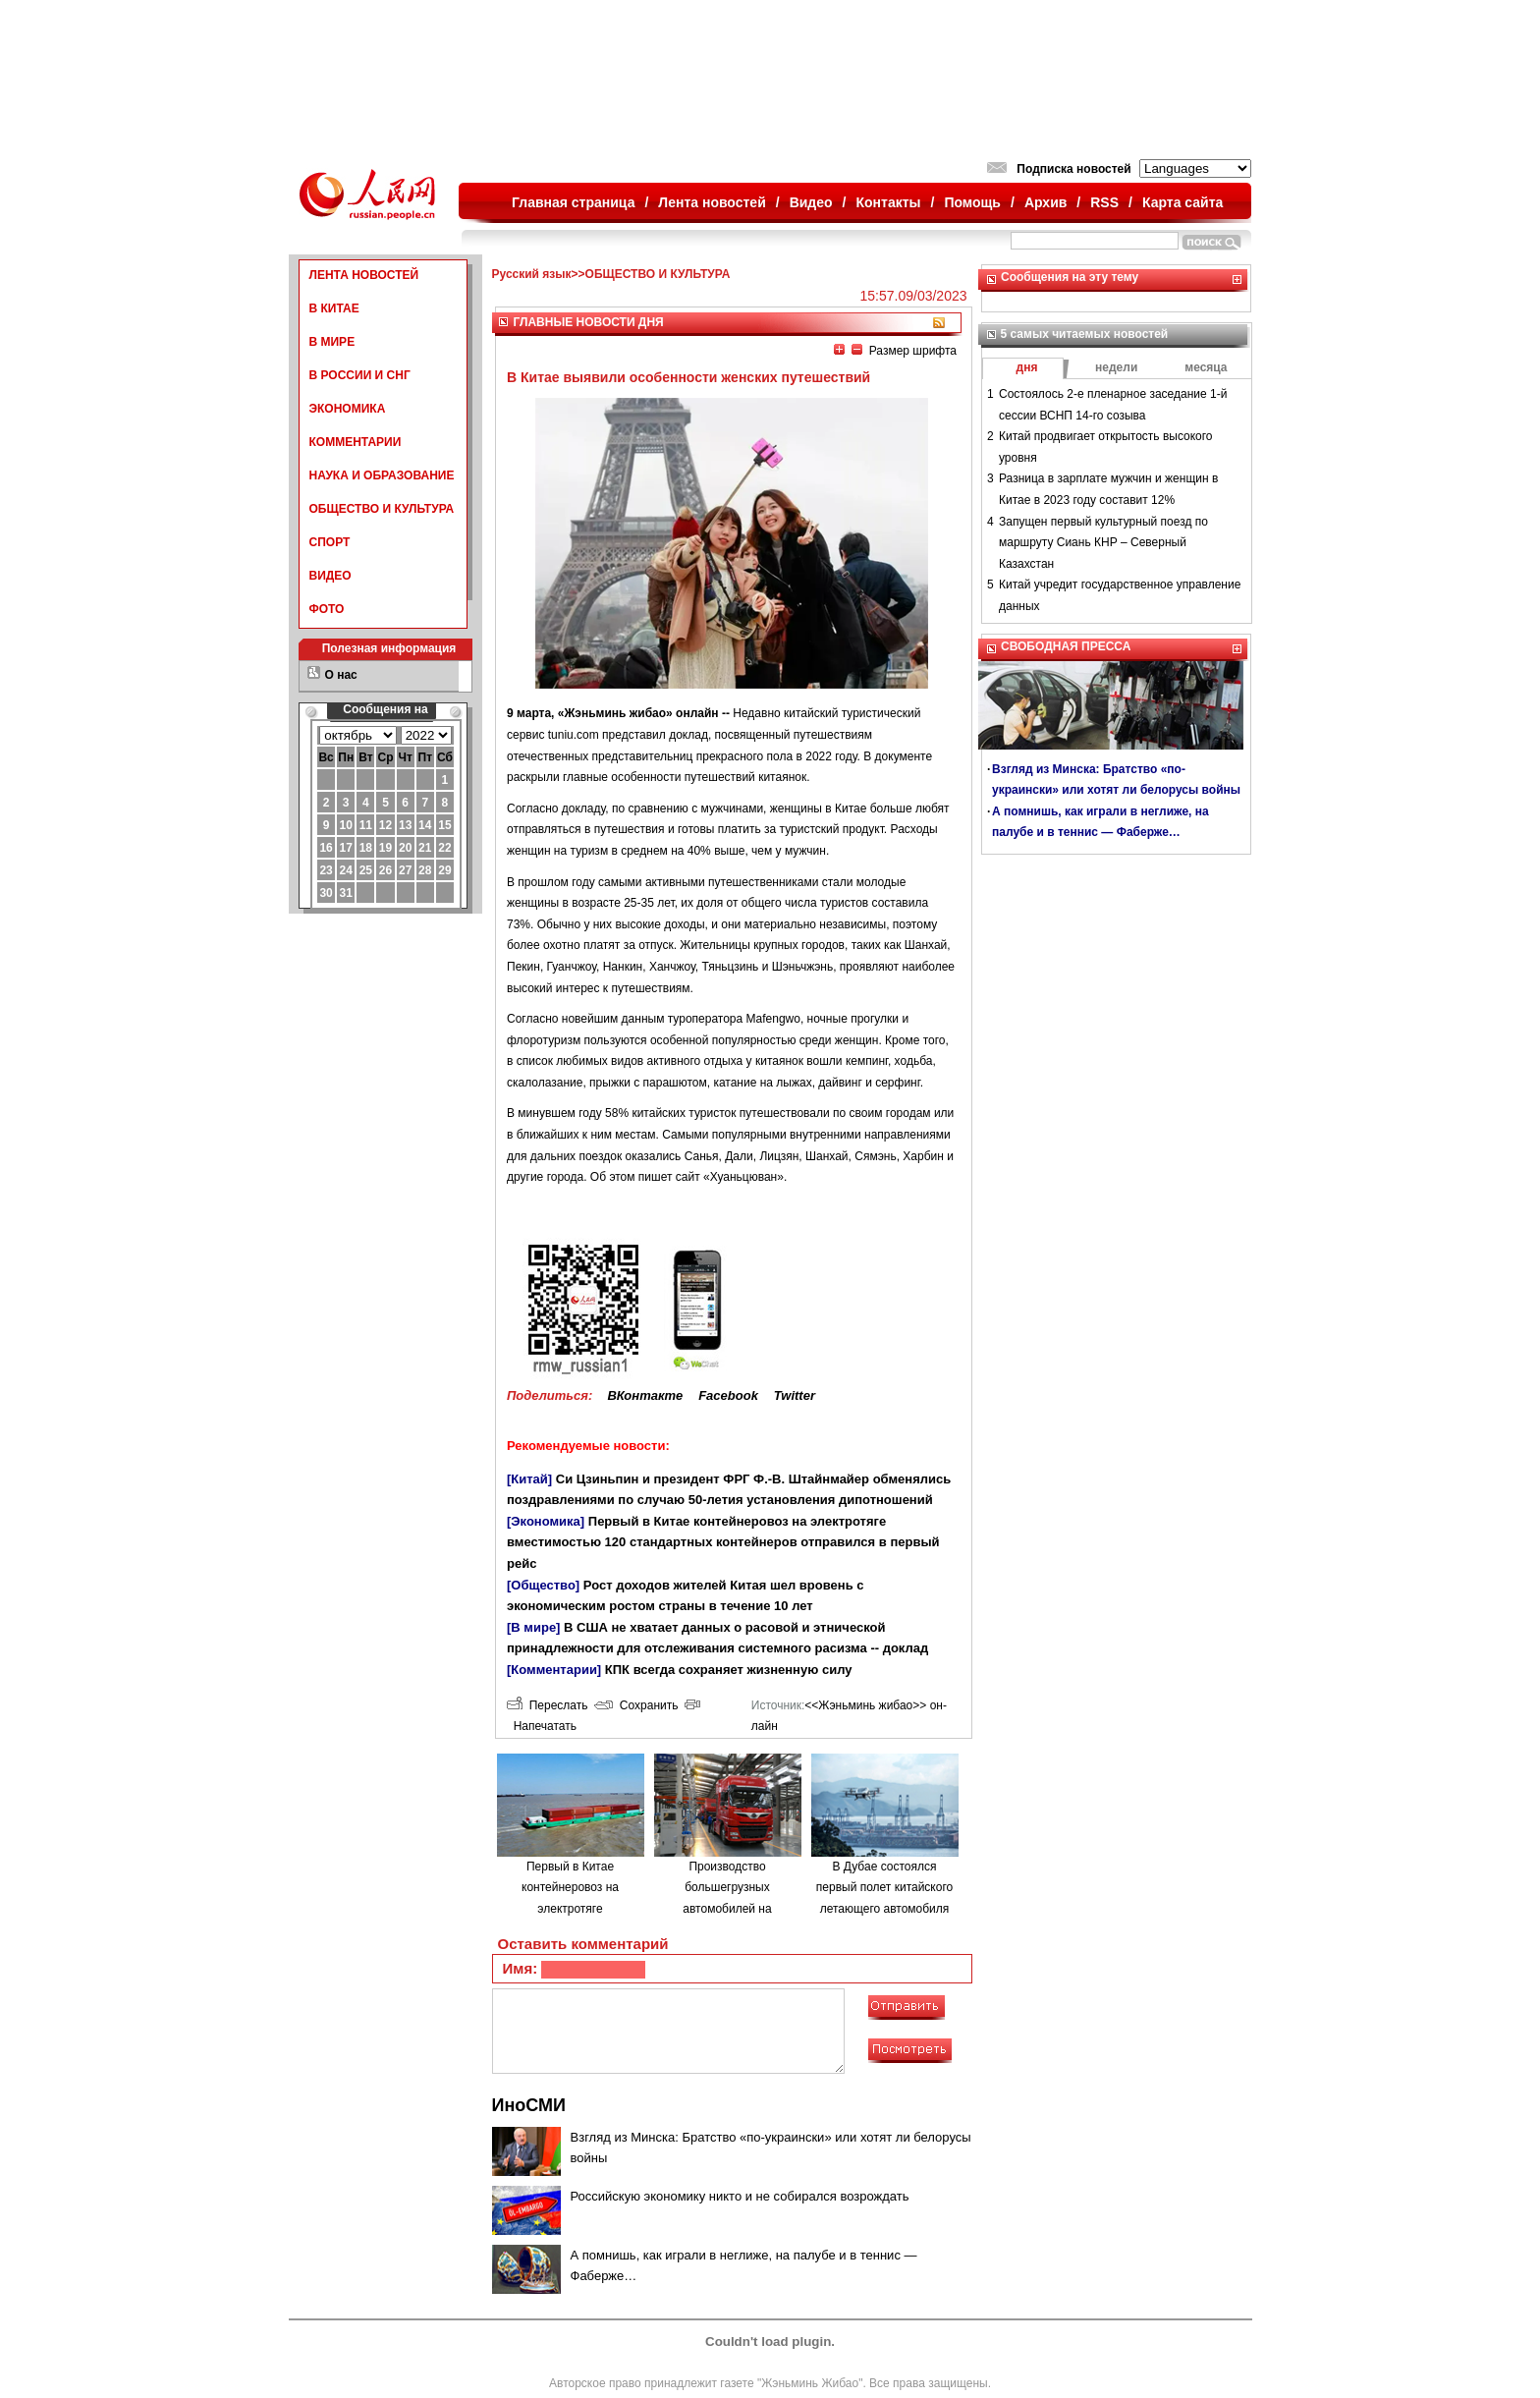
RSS (1104, 202)
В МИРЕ (332, 342)
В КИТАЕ (334, 308)
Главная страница (573, 202)
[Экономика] (545, 1521)
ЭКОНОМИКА (347, 409)
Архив (1045, 202)
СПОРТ (330, 542)
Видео (811, 202)
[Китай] (529, 1479)
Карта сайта (1182, 202)
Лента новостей (711, 202)
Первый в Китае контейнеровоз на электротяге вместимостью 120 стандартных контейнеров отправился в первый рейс (723, 1542)
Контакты (888, 202)
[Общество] (543, 1585)
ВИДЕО (330, 576)
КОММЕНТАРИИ (355, 442)
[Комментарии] (554, 1669)
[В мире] (533, 1627)
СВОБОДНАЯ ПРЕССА (1065, 646)
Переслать (547, 1705)
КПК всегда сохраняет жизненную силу (728, 1669)
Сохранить (636, 1705)
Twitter (794, 1395)
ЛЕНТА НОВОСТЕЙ (364, 275)
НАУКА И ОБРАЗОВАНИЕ (382, 475)
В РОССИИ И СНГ (360, 375)
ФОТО (327, 609)
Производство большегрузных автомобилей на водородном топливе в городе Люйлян (727, 1909)
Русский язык (532, 274)
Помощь (972, 202)
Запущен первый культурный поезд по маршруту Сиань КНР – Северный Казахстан (1103, 543)
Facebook (728, 1395)
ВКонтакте (645, 1395)
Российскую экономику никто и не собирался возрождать (740, 2196)
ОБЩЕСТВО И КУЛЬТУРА (382, 509)
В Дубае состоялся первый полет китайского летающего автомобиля (884, 1888)
